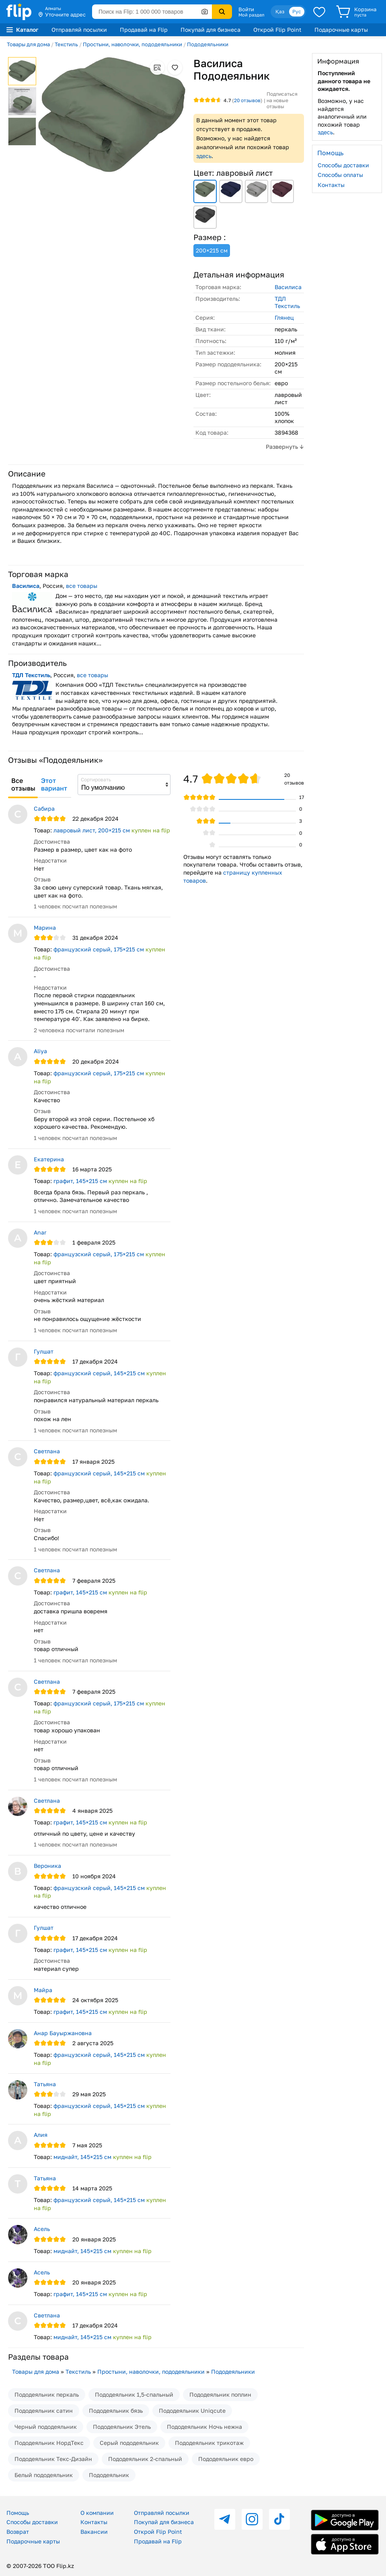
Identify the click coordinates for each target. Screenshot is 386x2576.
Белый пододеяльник (43, 2474)
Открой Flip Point (277, 29)
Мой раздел (251, 14)
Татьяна (45, 2084)
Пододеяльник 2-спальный (145, 2458)
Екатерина (49, 1159)
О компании (97, 2512)
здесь (203, 155)
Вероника (47, 1865)
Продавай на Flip (144, 29)
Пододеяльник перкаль (46, 2394)
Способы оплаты (340, 174)
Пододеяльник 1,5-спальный (134, 2394)
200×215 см (212, 250)
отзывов (247, 100)
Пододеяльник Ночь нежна (204, 2426)
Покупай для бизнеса (210, 29)
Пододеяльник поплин (220, 2394)
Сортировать (96, 779)
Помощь (17, 2512)
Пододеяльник (109, 2474)
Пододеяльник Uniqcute (192, 2410)
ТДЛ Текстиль (287, 302)
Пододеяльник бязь (116, 2410)
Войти (246, 9)
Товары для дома (28, 44)
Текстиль (66, 44)
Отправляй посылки (79, 29)
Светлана (47, 1451)
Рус (296, 11)
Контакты (331, 184)
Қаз (279, 11)
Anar (40, 1232)
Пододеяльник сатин (43, 2410)
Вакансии (94, 2531)
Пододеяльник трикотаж (209, 2442)
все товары (81, 585)
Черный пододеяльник (45, 2426)
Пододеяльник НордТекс (49, 2442)
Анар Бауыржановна (63, 2033)
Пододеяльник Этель (122, 2426)
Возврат (17, 2531)
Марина (45, 927)
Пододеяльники (207, 44)
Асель (42, 2228)
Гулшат (43, 1351)
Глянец (284, 317)
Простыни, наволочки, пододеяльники (132, 44)
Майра (43, 1989)
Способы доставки (343, 165)
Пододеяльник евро (225, 2458)
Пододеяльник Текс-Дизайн (53, 2458)
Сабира (44, 808)
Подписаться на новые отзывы (282, 100)
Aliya (40, 1051)
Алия (40, 2134)
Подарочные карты (341, 29)
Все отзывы (23, 784)
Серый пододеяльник (129, 2442)
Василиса (288, 286)
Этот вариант (54, 784)
